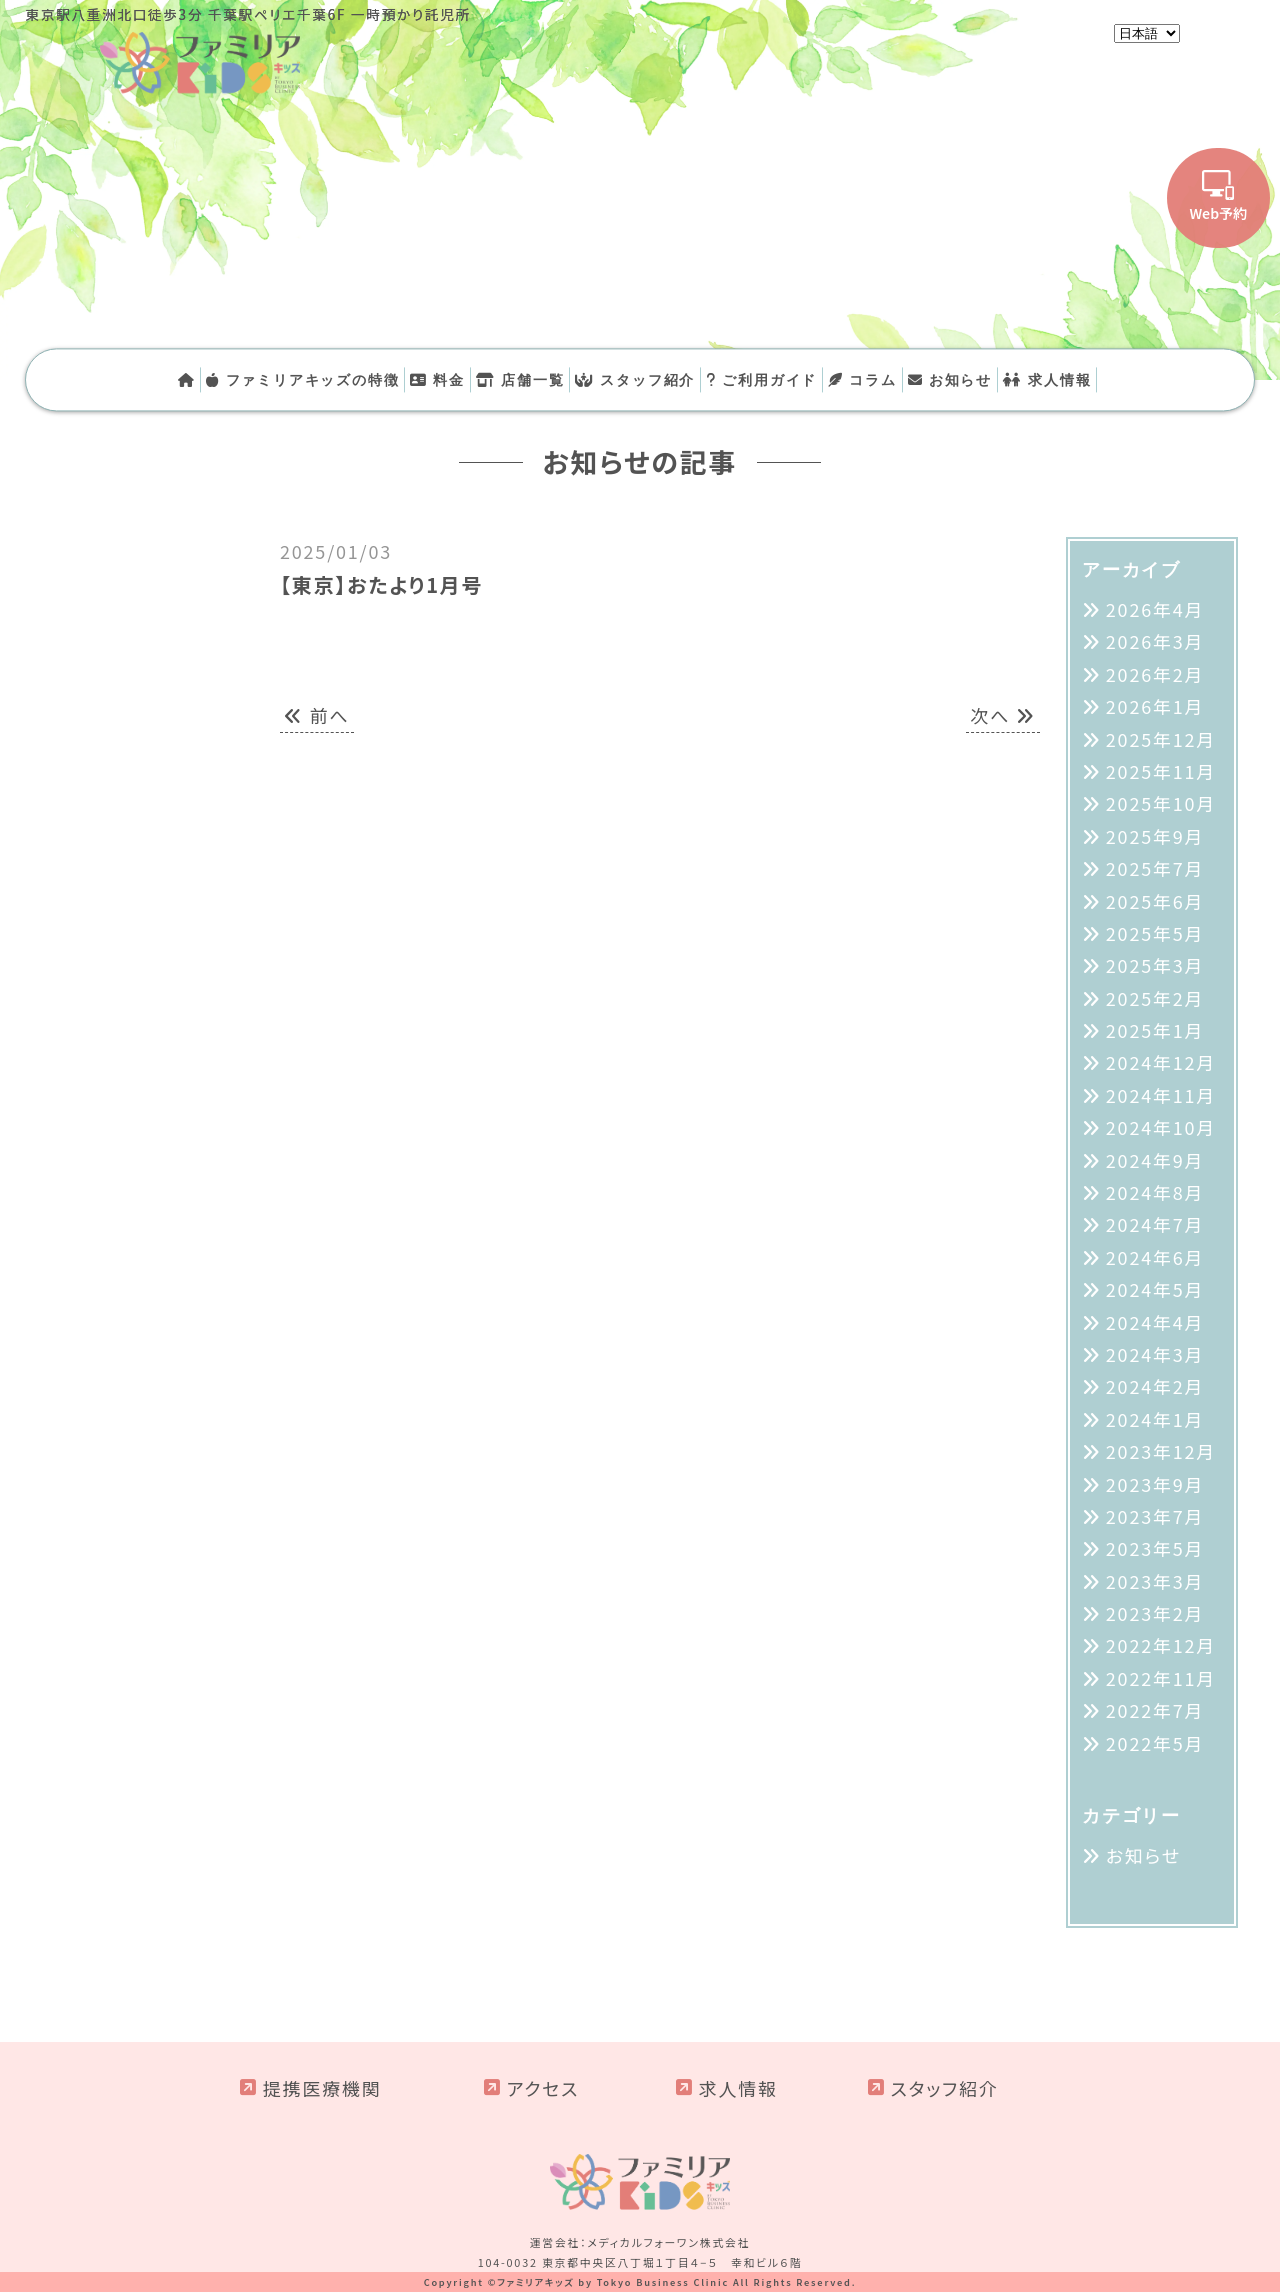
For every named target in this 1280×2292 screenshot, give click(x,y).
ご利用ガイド (761, 379)
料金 (437, 379)
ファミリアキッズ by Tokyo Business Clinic (613, 2282)
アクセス (543, 2088)
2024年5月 (1155, 1289)
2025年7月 (1155, 868)
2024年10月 (1161, 1127)
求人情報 (1047, 379)
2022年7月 (1155, 1710)
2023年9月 (1155, 1484)
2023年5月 (1155, 1548)
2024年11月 (1161, 1095)
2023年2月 (1155, 1613)
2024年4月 (1155, 1322)
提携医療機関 (322, 2088)
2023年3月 (1155, 1581)
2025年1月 (1155, 1030)
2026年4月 (1155, 609)
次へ (1003, 715)
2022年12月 (1161, 1645)
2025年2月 (1155, 998)
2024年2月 (1155, 1386)
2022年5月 (1155, 1743)
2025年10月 (1161, 803)
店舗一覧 (520, 379)
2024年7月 (1155, 1224)
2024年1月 (1155, 1419)
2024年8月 (1155, 1192)
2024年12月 (1161, 1062)
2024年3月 (1155, 1354)
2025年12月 (1161, 739)
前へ (317, 715)
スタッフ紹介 (635, 379)
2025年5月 (1155, 933)
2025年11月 (1161, 771)
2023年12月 (1161, 1451)
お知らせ (950, 379)
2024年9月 (1155, 1160)
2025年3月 (1155, 965)
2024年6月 (1155, 1257)
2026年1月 (1155, 706)
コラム (862, 379)
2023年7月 (1155, 1516)
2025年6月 (1155, 901)
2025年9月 (1155, 836)
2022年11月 (1161, 1678)
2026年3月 (1155, 641)
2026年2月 (1155, 674)
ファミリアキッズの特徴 (302, 379)
